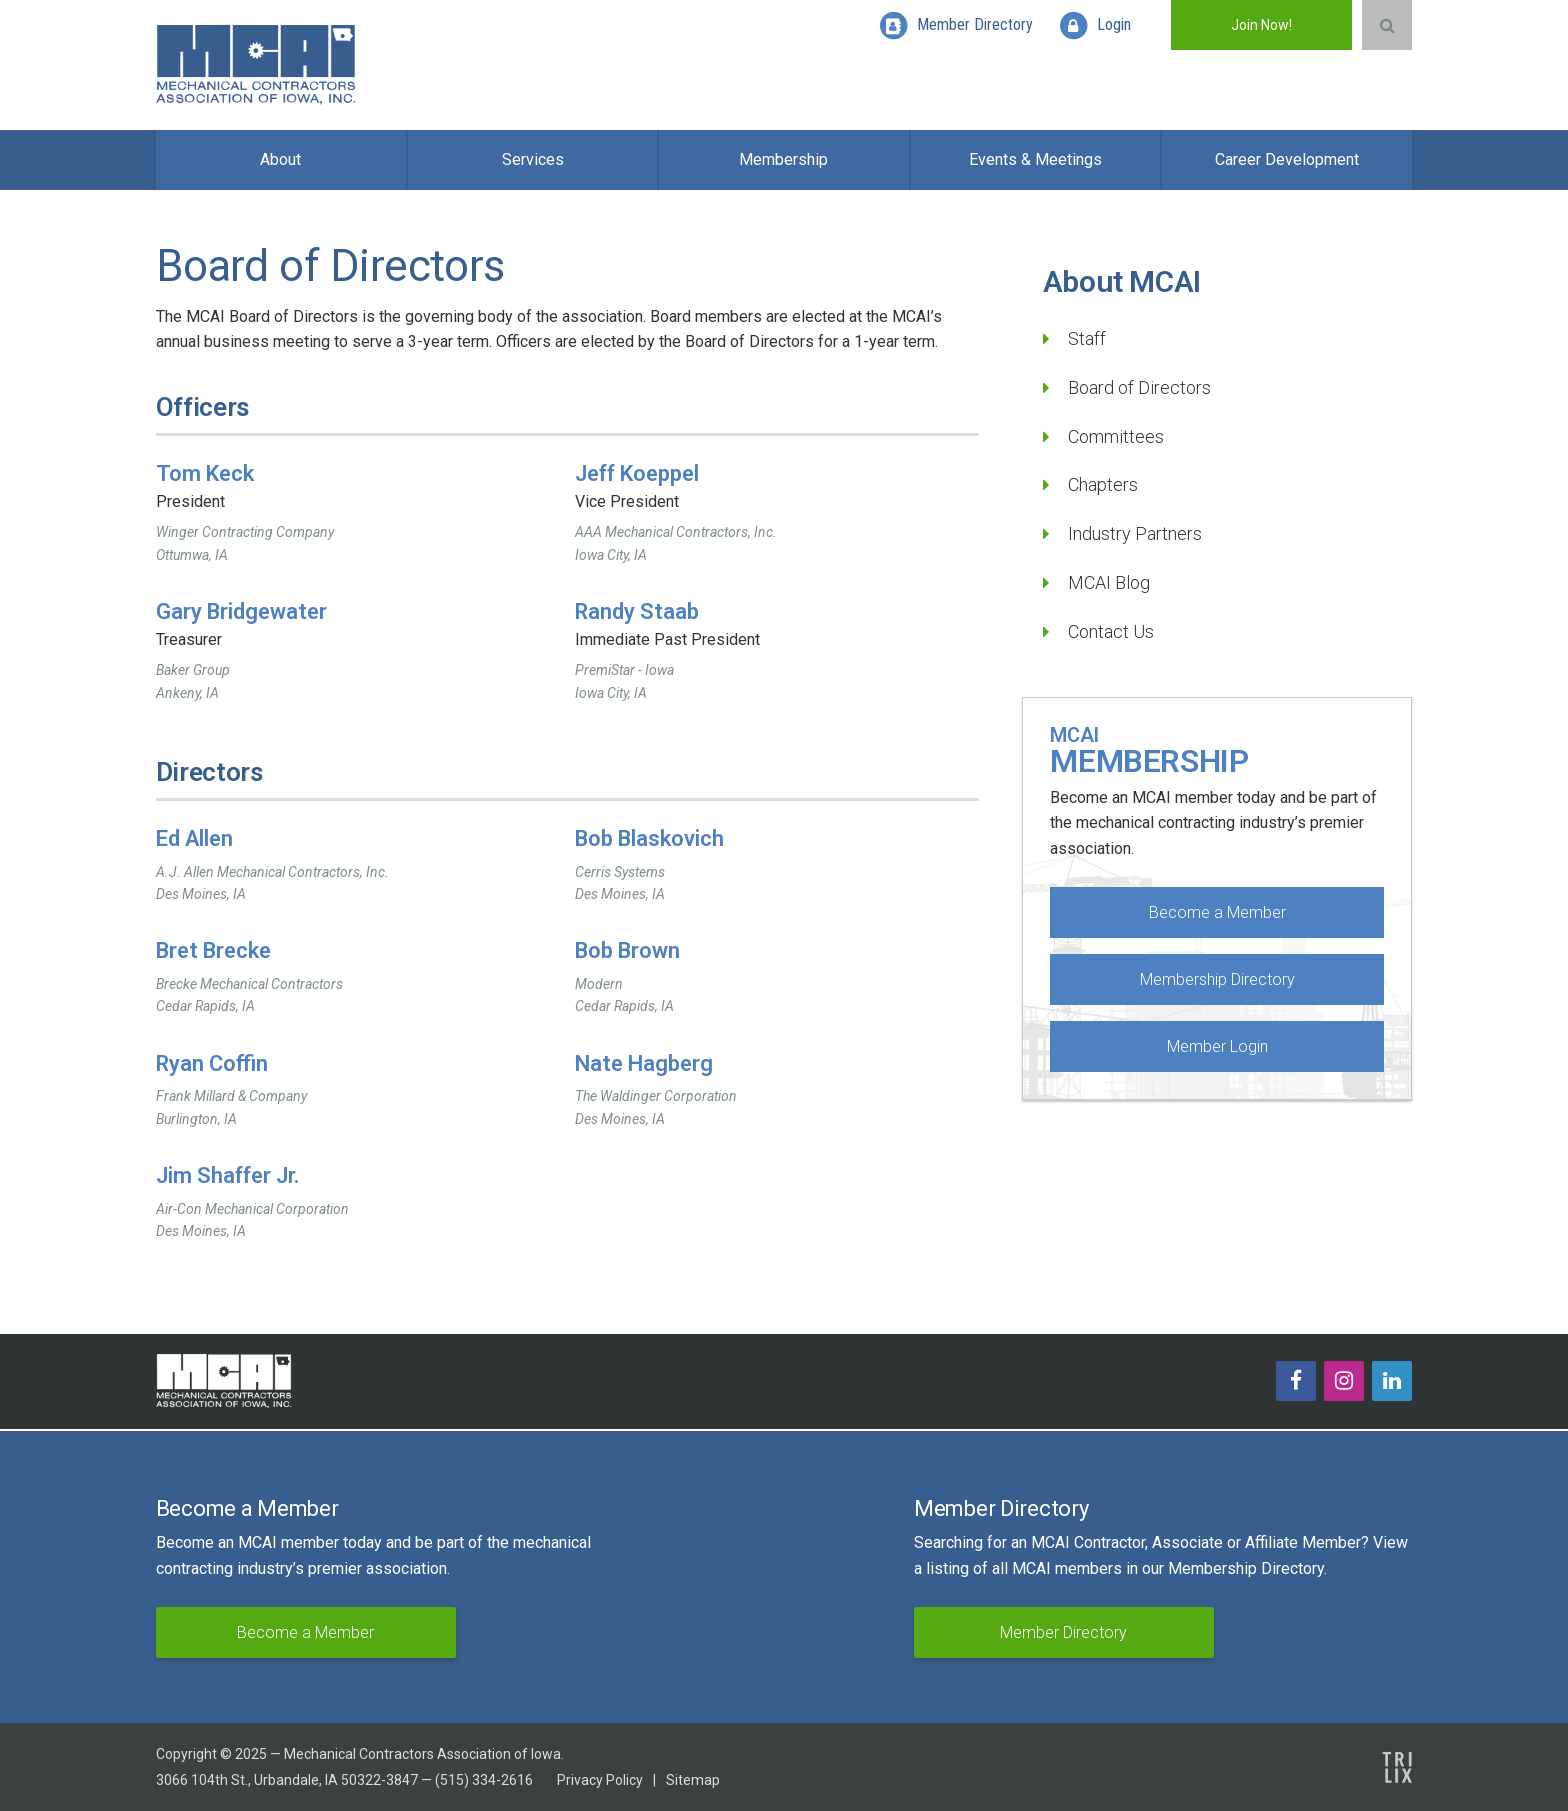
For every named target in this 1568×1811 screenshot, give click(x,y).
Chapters (1103, 484)
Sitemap (693, 1780)
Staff (1087, 338)
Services (533, 159)
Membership (783, 159)
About (280, 159)
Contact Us (1111, 631)
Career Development (1287, 159)
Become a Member (1217, 912)
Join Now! (1261, 25)
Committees (1116, 436)
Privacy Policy (600, 1780)
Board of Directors (1139, 387)
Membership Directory (1217, 979)
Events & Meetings (1035, 159)
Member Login (1217, 1046)
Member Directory (1063, 1632)
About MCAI (1122, 281)
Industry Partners (1135, 533)
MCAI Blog (1109, 582)
